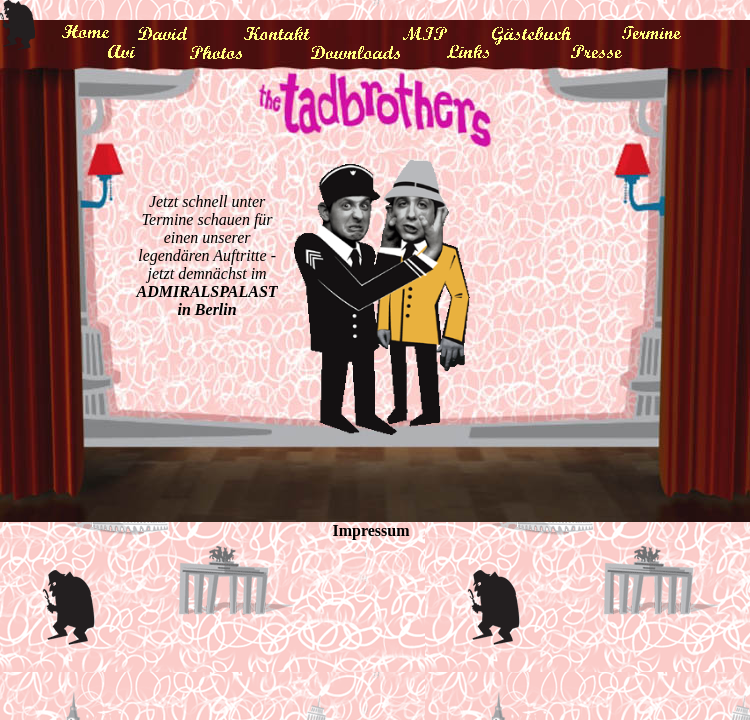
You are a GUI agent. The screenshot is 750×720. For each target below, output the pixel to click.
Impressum (370, 530)
